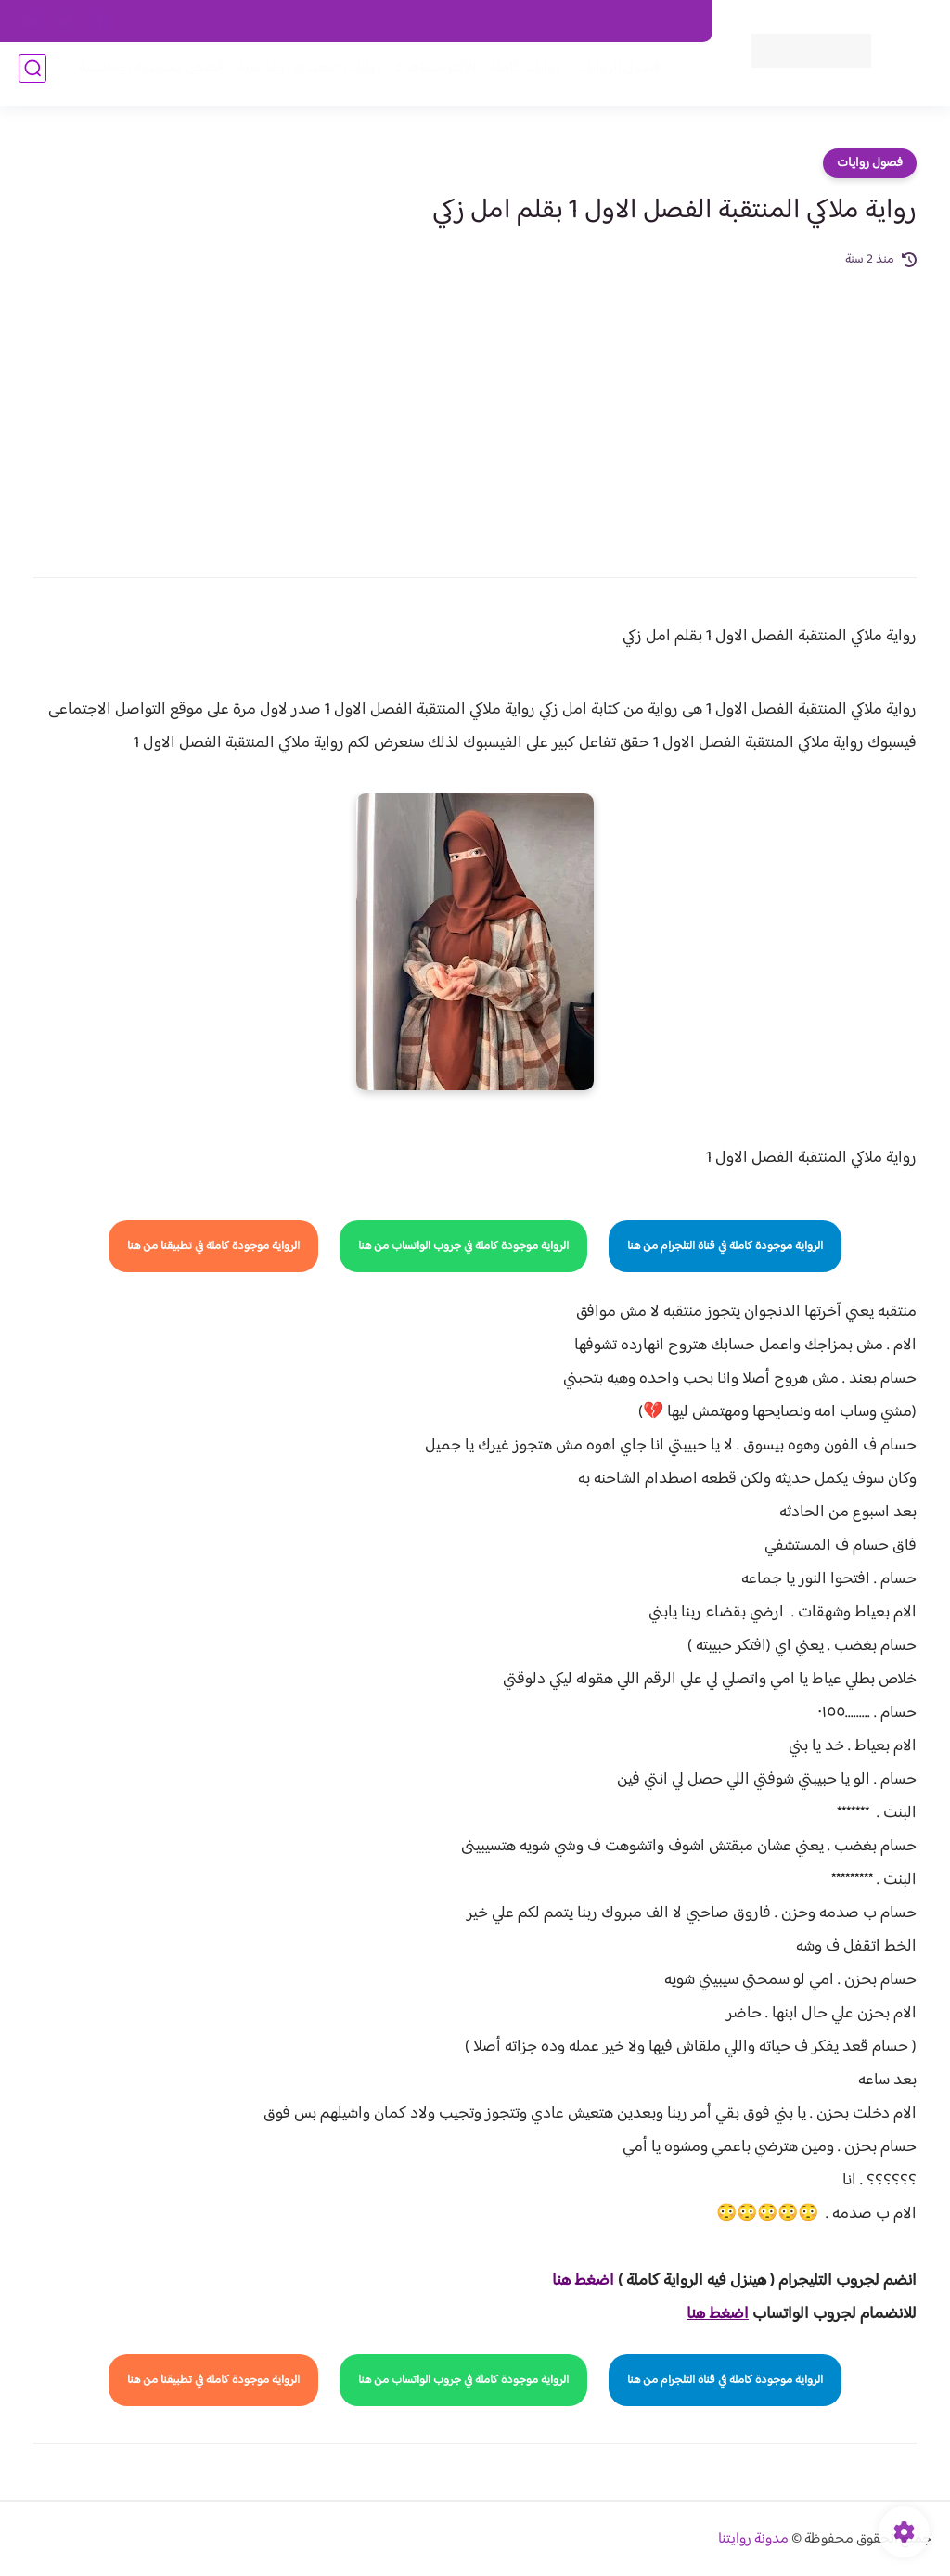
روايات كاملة (517, 75)
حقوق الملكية (593, 21)
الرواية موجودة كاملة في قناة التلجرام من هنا (725, 1246)
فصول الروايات (610, 75)
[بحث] (32, 75)
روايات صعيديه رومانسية (302, 75)
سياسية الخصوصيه (320, 21)
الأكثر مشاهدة (428, 75)
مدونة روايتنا (753, 2539)
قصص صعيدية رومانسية (143, 75)
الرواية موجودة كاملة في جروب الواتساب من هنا (463, 1246)
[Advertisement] (475, 410)
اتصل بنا (670, 21)
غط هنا (574, 2281)
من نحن (516, 21)
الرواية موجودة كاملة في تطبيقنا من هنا (213, 1246)
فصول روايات (870, 163)
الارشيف (231, 21)
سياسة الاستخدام (431, 21)
